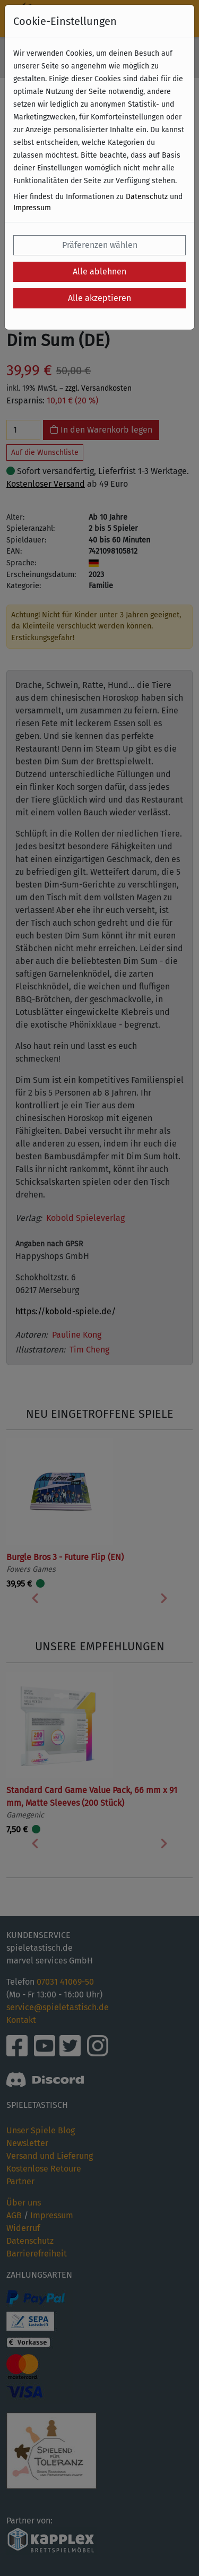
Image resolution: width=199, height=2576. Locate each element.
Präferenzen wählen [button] (99, 245)
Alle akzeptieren (99, 298)
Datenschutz (147, 196)
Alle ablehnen (99, 271)
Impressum (32, 207)
